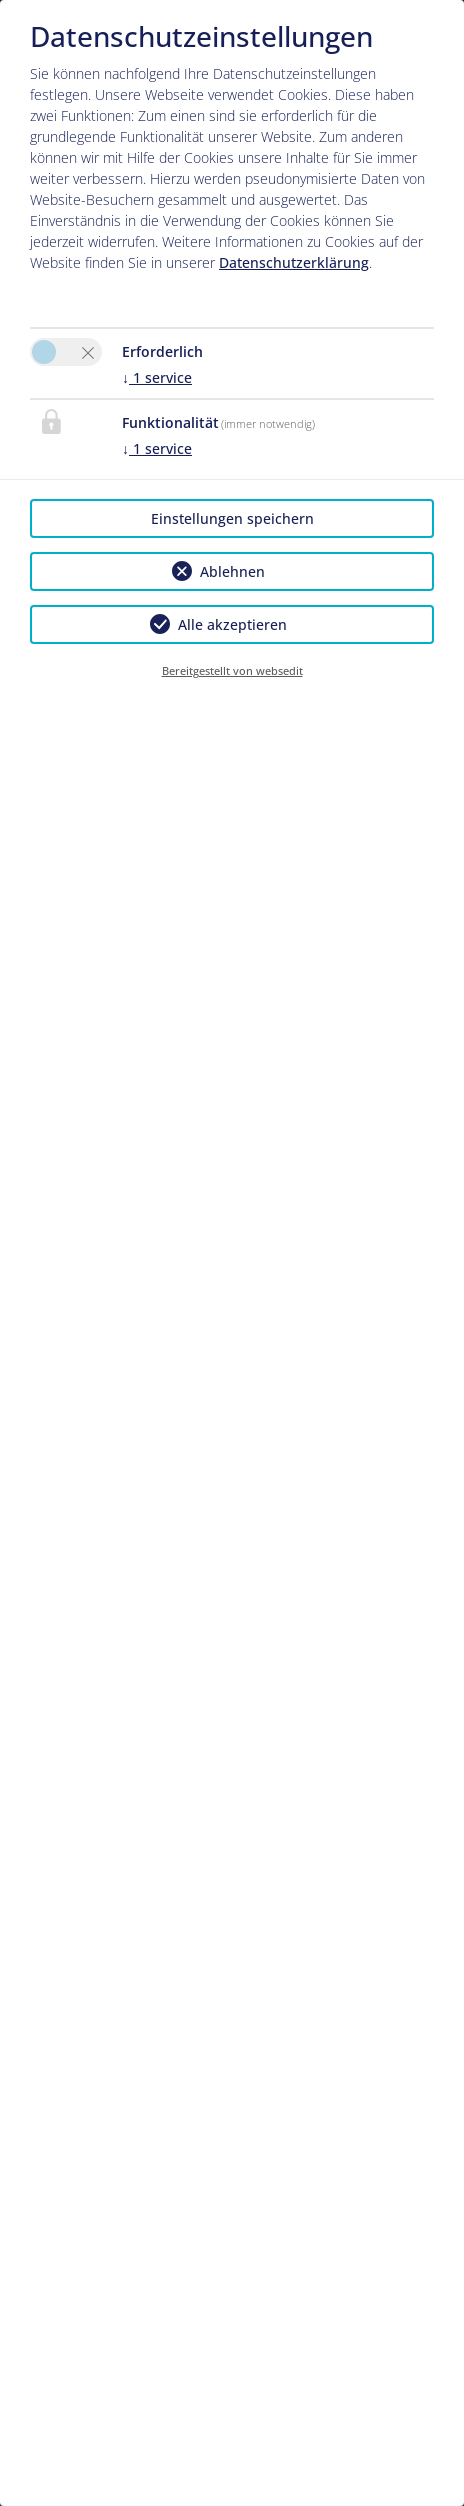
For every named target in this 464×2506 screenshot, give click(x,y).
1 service (157, 377)
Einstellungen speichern (232, 518)
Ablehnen (232, 571)
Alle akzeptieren (232, 624)
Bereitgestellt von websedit (232, 670)
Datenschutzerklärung (294, 262)
